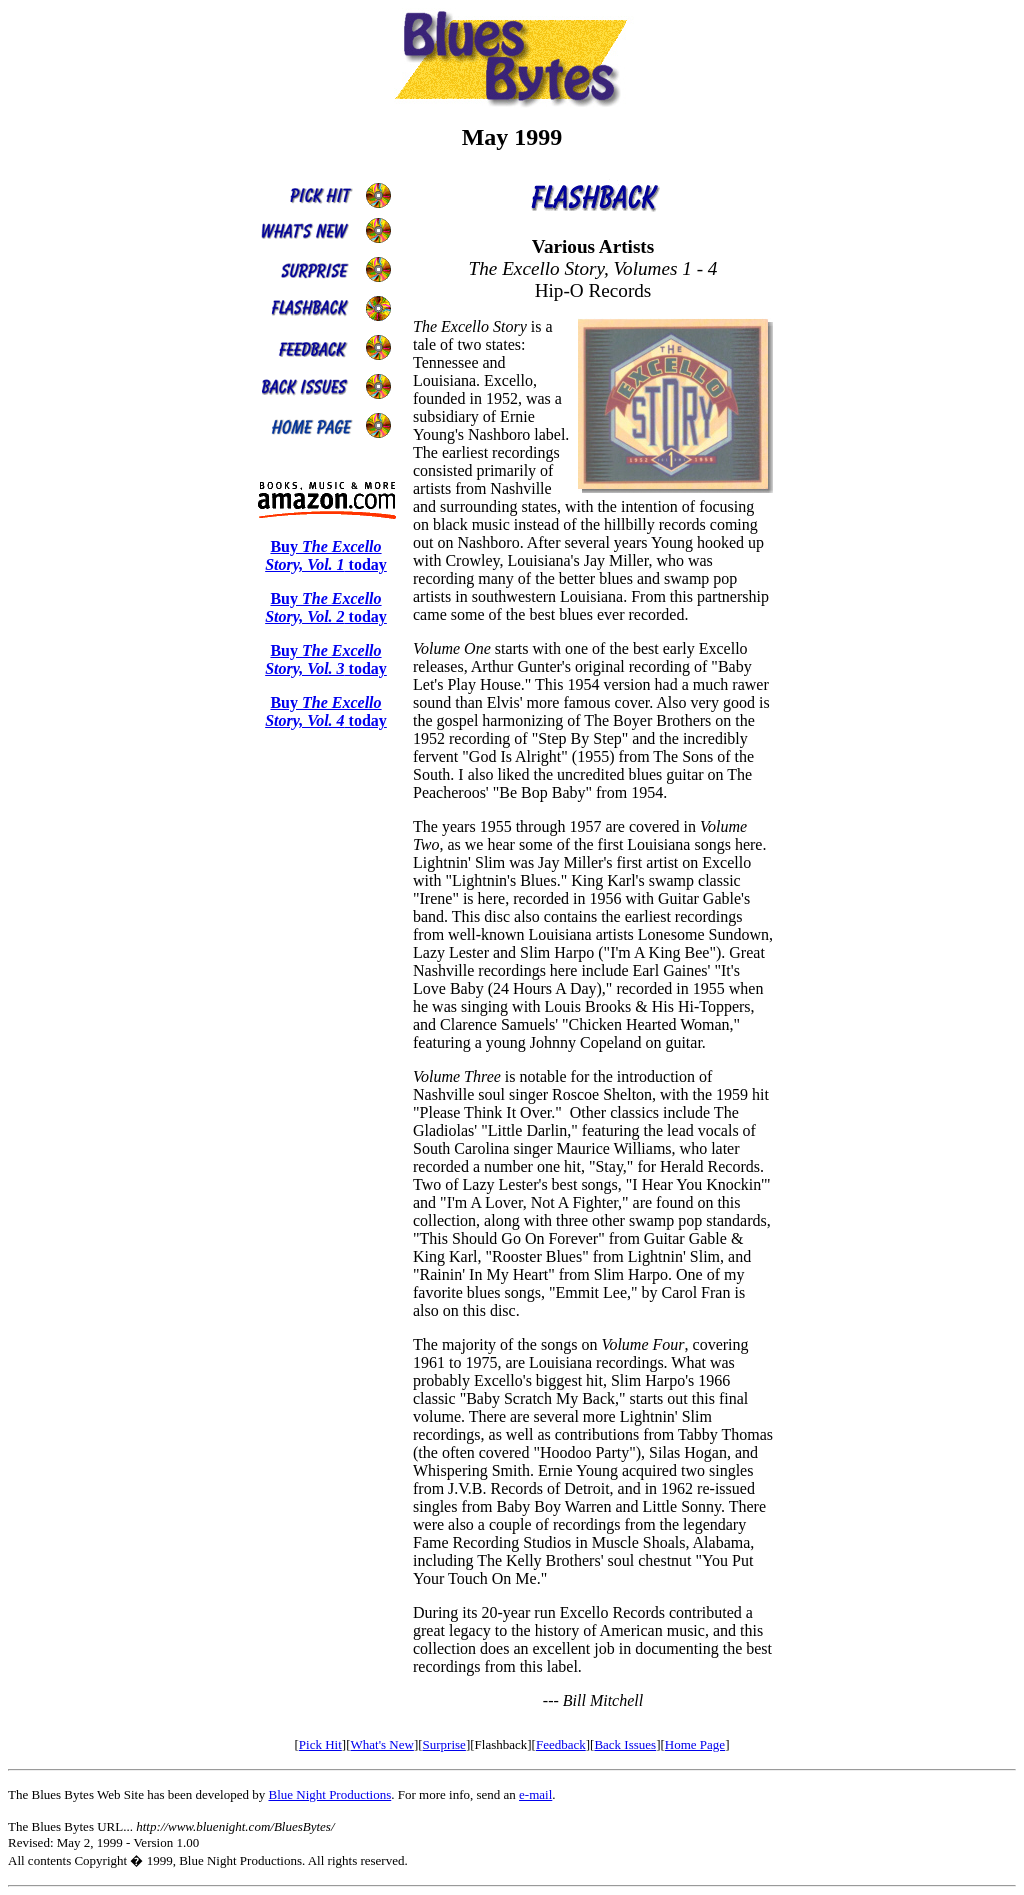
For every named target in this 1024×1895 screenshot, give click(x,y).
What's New (382, 1744)
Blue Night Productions (329, 1794)
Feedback (561, 1744)
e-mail (535, 1794)
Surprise (444, 1744)
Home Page (695, 1744)
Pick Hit (320, 1744)
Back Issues (625, 1744)
